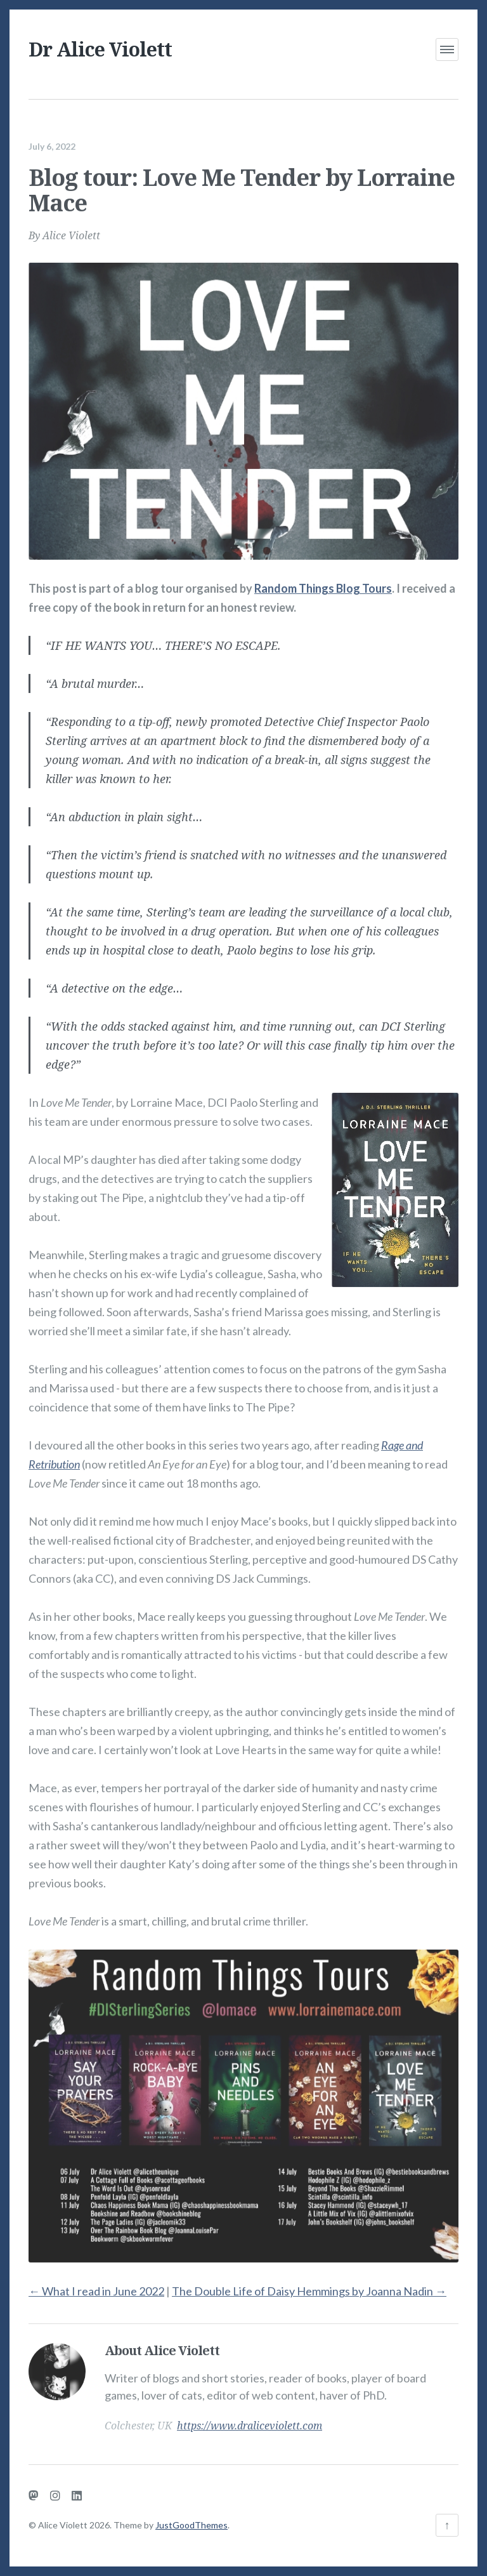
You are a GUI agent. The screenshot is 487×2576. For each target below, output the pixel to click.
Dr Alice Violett (100, 49)
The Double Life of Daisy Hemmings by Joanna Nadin (309, 2282)
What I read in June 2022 (96, 2282)
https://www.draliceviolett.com (249, 2417)
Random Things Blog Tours (323, 579)
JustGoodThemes (191, 2525)
